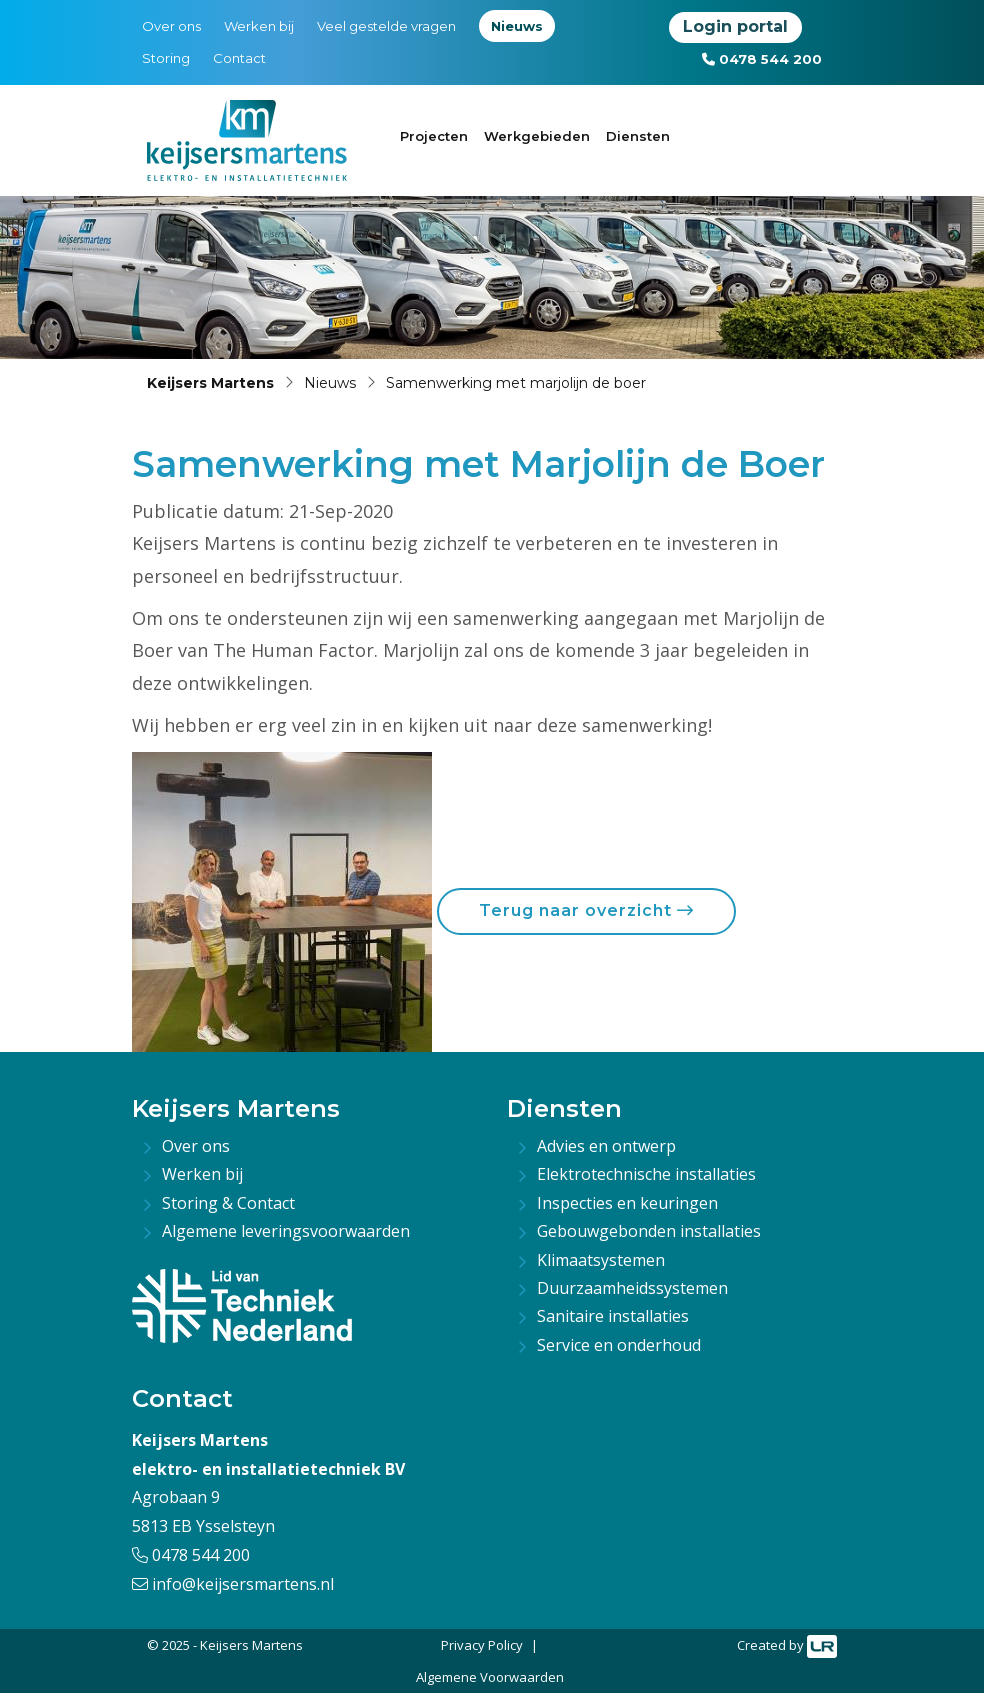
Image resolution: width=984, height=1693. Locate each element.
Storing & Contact (228, 1203)
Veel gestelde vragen (386, 26)
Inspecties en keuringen (627, 1203)
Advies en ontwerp (606, 1146)
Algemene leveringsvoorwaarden (286, 1231)
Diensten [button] (638, 136)
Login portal (735, 26)
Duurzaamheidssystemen (632, 1288)
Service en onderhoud (619, 1345)
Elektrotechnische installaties (646, 1174)
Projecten (434, 136)
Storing (166, 58)
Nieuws (517, 26)
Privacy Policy (482, 1645)
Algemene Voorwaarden (490, 1677)
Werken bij (259, 26)
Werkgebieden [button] (537, 136)
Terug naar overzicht (586, 910)
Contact (239, 58)
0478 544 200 (762, 59)
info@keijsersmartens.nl (233, 1584)
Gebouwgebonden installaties (649, 1231)
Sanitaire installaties (613, 1316)
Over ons (171, 26)
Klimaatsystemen (601, 1260)
